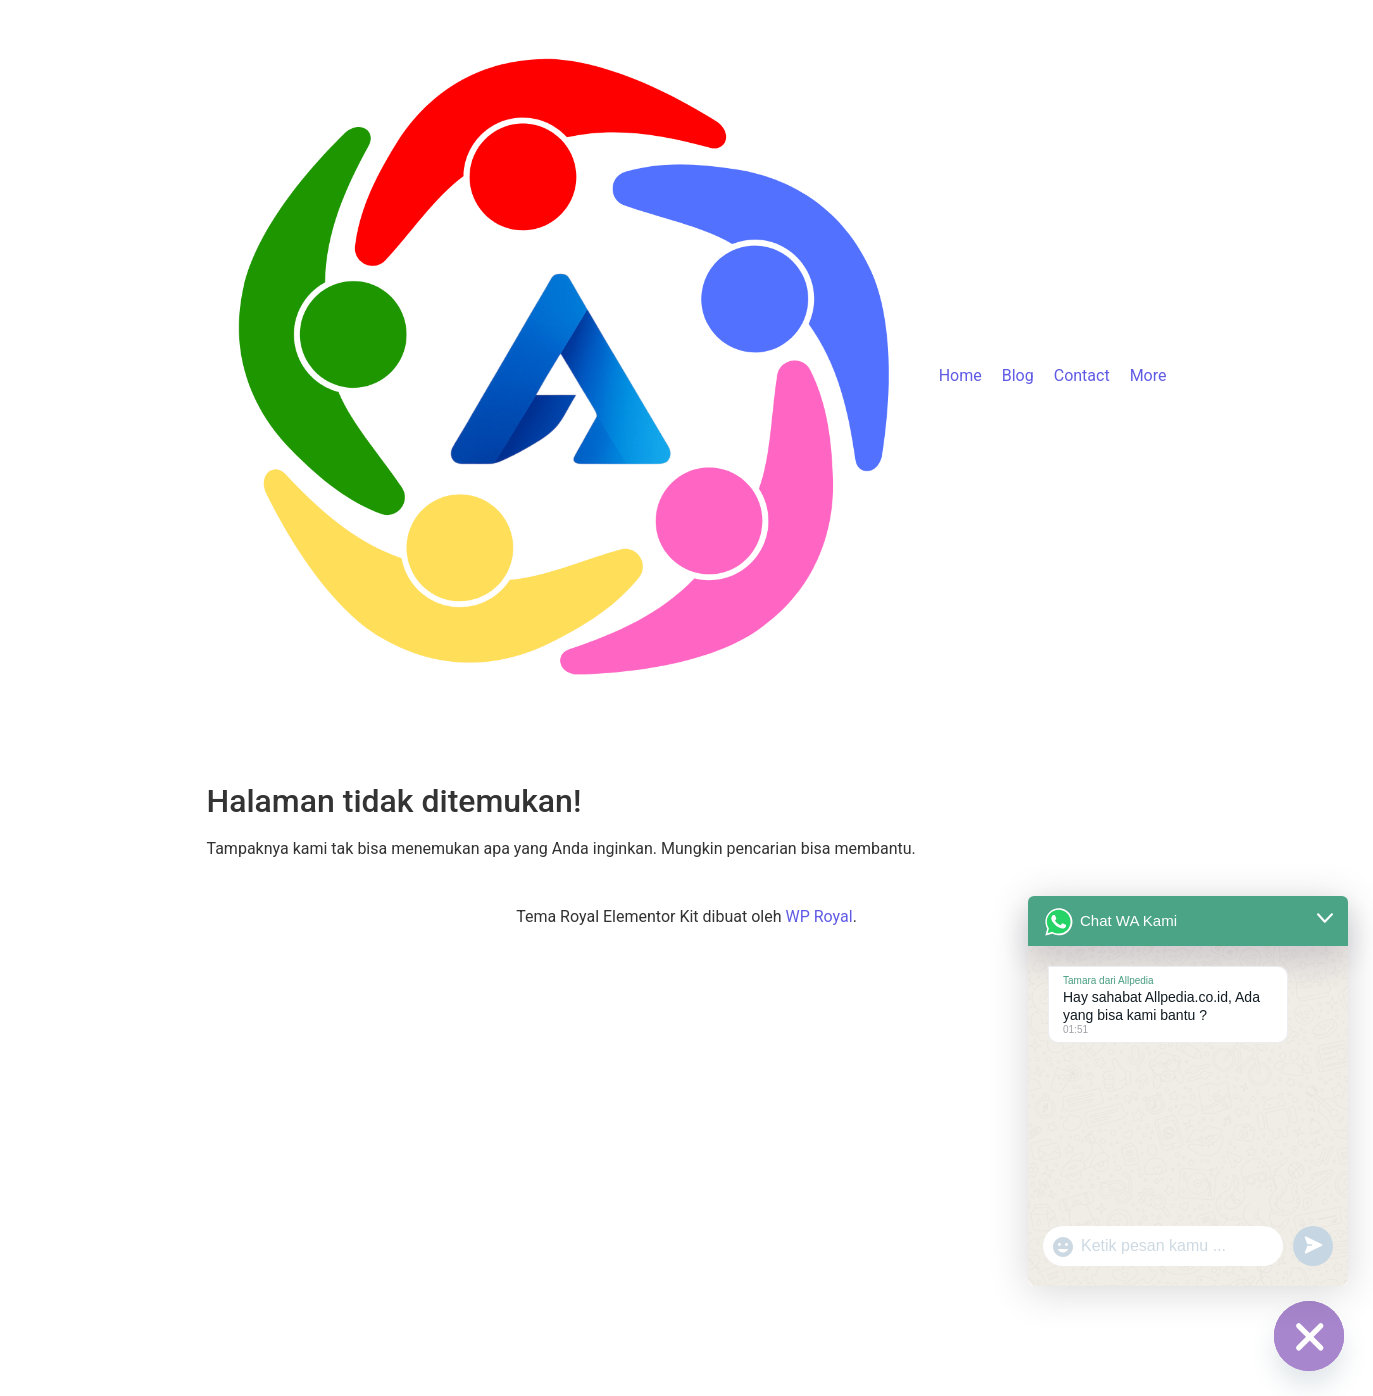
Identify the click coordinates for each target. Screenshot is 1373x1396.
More (1148, 375)
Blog (1018, 375)
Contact (1082, 375)
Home (960, 375)
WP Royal (818, 916)
